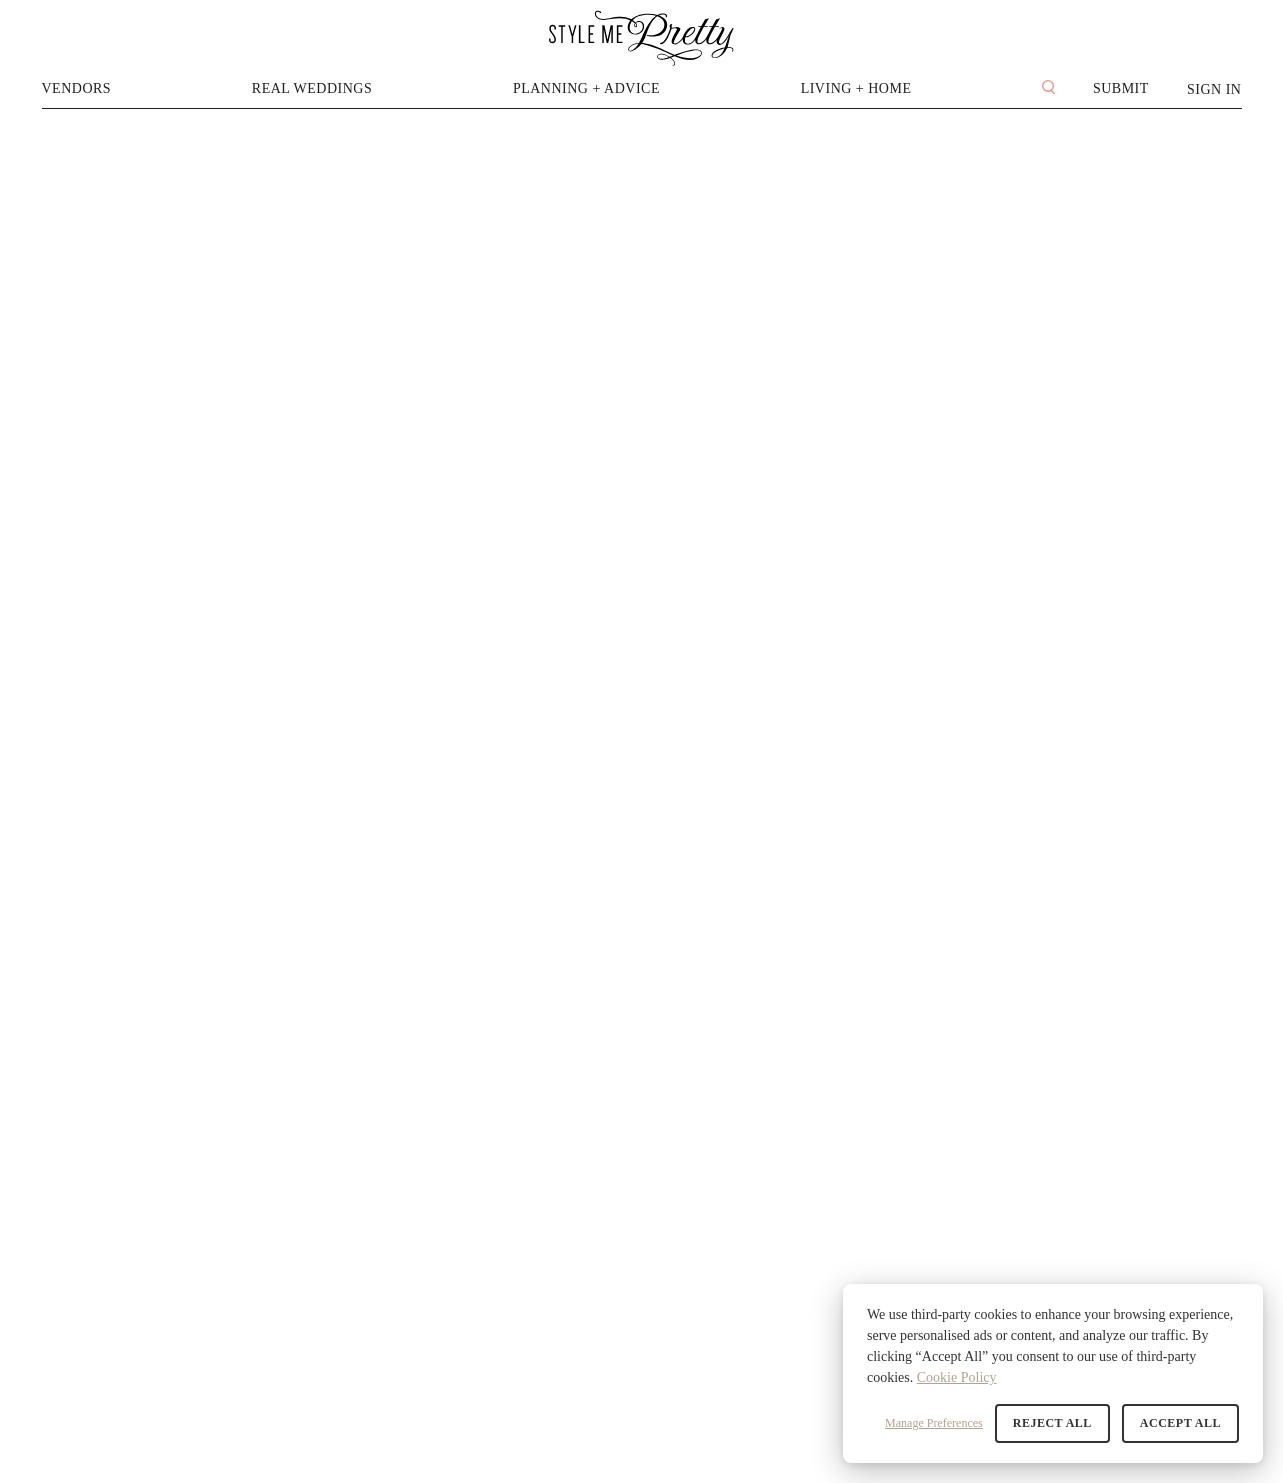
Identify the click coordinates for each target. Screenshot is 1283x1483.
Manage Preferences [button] (934, 1423)
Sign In (1214, 89)
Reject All (1052, 1423)
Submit (1121, 88)
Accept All (1180, 1423)
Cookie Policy (957, 1377)
